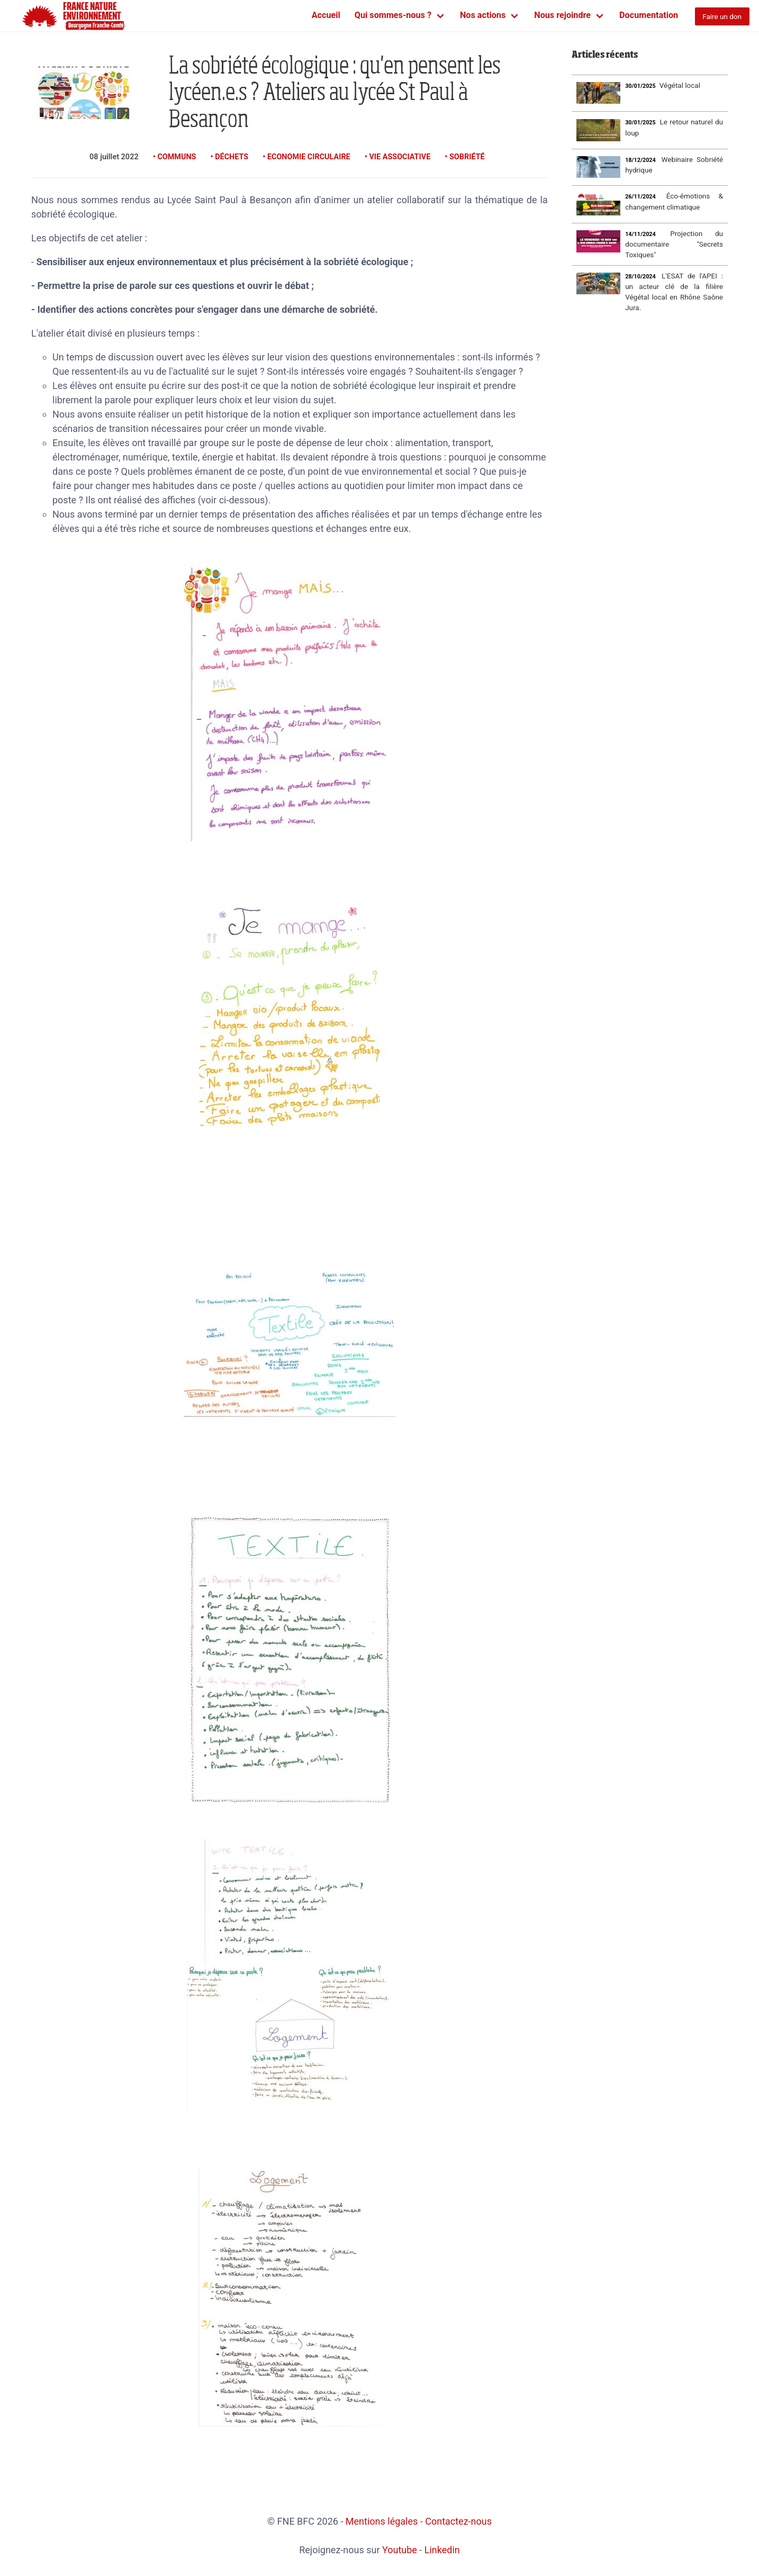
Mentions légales (382, 2521)
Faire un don (722, 16)
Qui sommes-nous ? (393, 15)
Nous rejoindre (562, 15)
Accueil (326, 15)
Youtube (399, 2549)
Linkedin (442, 2549)
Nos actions (482, 15)
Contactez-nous (458, 2521)
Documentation (648, 15)
